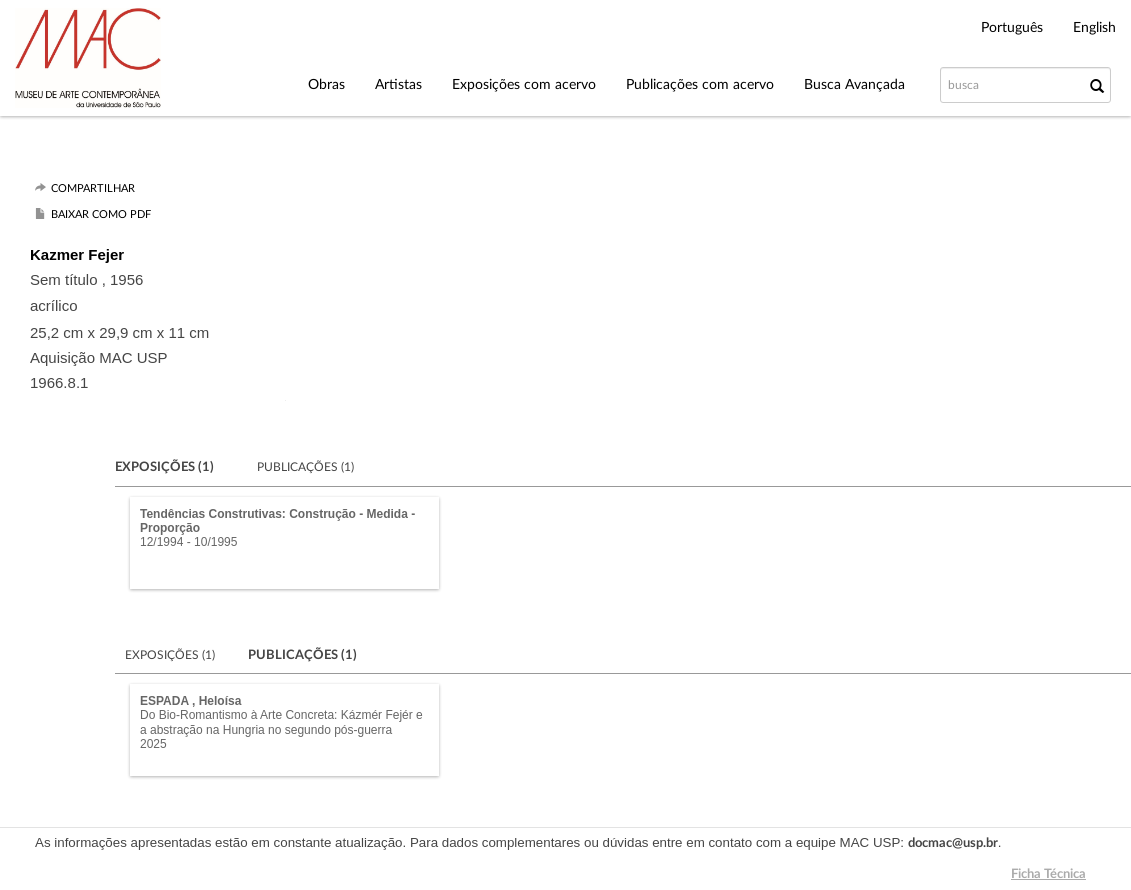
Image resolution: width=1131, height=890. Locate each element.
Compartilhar (93, 188)
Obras (326, 85)
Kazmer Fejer (77, 254)
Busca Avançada (854, 85)
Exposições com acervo (524, 85)
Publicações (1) (305, 467)
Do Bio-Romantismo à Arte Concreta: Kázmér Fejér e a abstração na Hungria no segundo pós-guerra (281, 722)
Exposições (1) (241, 655)
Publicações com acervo (700, 85)
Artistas (398, 85)
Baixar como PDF (101, 214)
